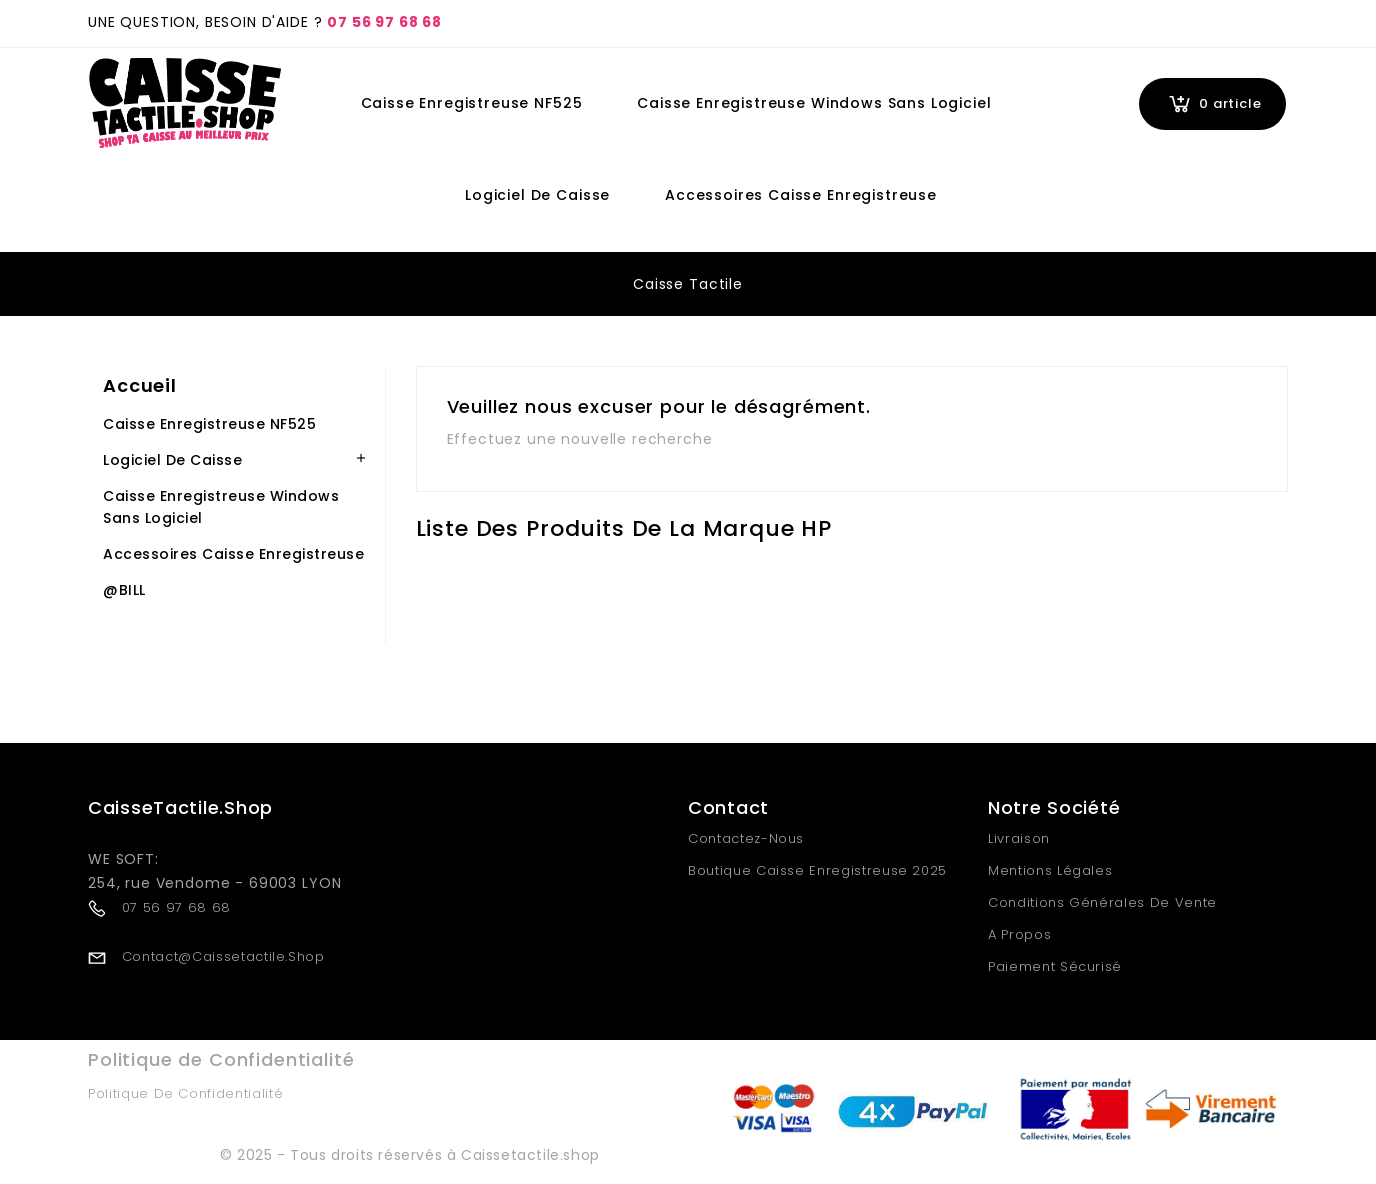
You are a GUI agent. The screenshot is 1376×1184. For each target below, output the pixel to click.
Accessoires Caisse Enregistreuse (801, 195)
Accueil (140, 385)
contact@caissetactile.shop (223, 956)
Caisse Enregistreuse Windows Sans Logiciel (814, 103)
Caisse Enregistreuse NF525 (472, 103)
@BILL (124, 590)
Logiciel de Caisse (537, 195)
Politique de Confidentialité (185, 1093)
